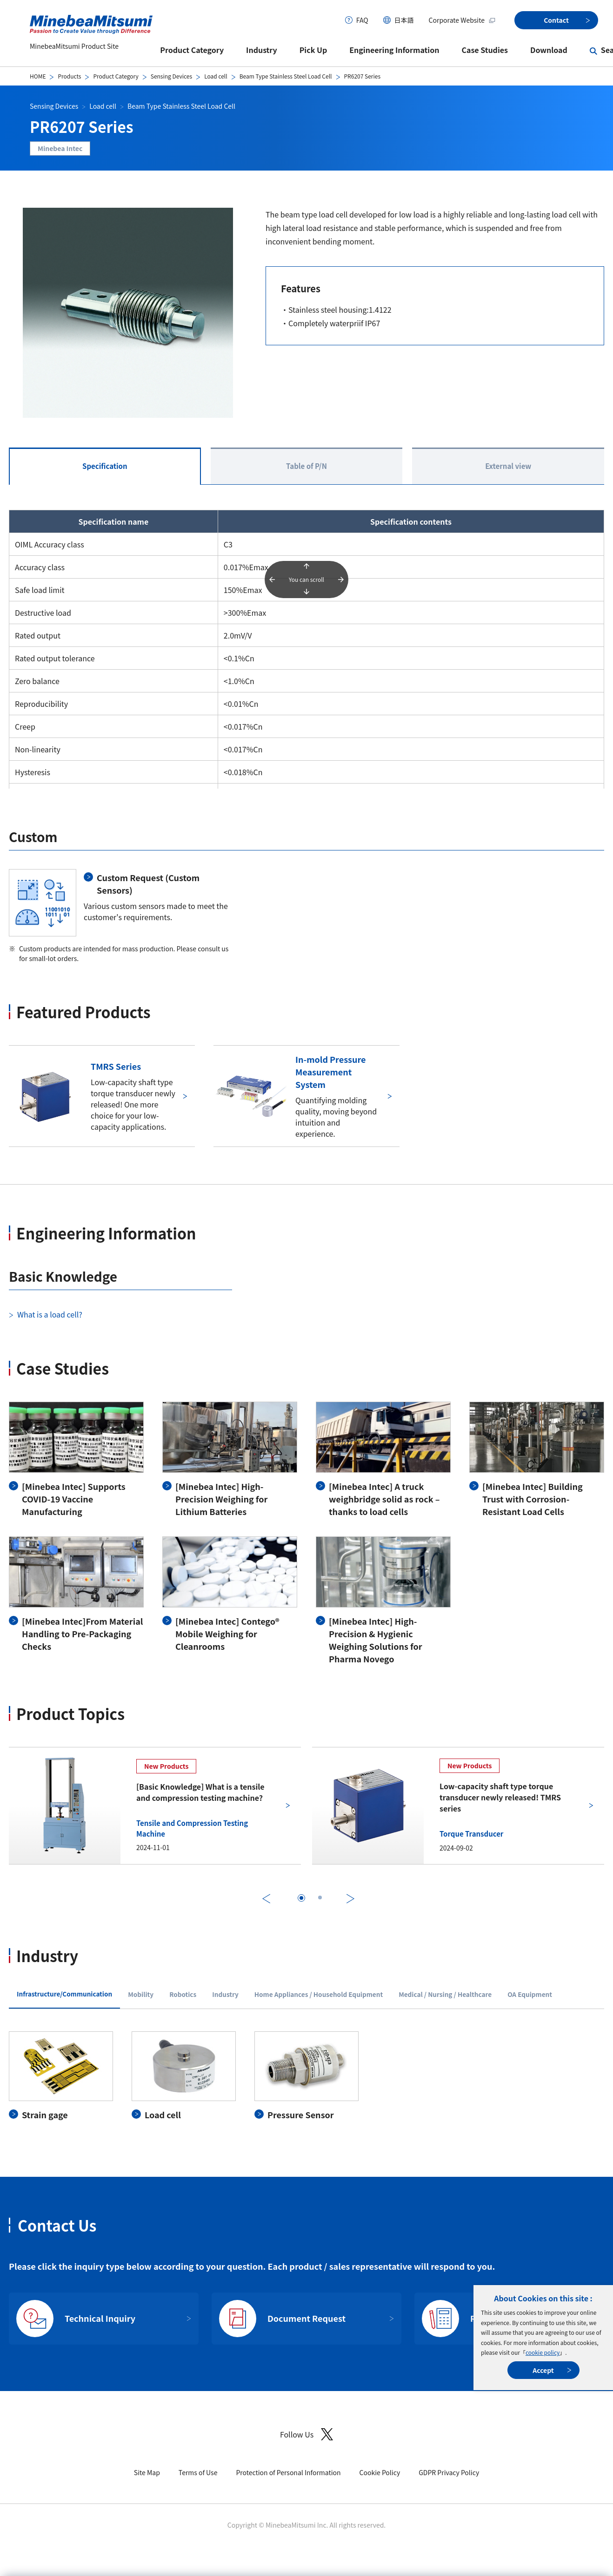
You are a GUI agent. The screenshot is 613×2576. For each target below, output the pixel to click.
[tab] (301, 1898)
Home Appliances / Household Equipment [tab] (318, 1994)
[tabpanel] (306, 2076)
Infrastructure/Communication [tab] (64, 1993)
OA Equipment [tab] (529, 1994)
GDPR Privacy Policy (449, 2472)
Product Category (192, 49)
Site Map (147, 2472)
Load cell (215, 76)
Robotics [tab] (182, 1994)
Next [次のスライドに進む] (350, 1898)
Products (69, 76)
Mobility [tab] (140, 1994)
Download (548, 49)
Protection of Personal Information (288, 2472)
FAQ (362, 20)
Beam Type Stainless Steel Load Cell (286, 76)
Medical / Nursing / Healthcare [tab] (445, 1994)
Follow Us (306, 2434)
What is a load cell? (49, 1314)
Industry (261, 49)
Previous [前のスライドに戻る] (266, 1898)
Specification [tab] (104, 466)
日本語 (404, 20)
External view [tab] (508, 466)
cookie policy (543, 2352)
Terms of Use (198, 2472)
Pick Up (313, 49)
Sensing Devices (171, 76)
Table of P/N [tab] (306, 466)
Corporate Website (462, 20)
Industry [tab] (225, 1994)
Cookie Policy (380, 2472)
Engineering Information (394, 49)
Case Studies (484, 49)
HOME (38, 76)
